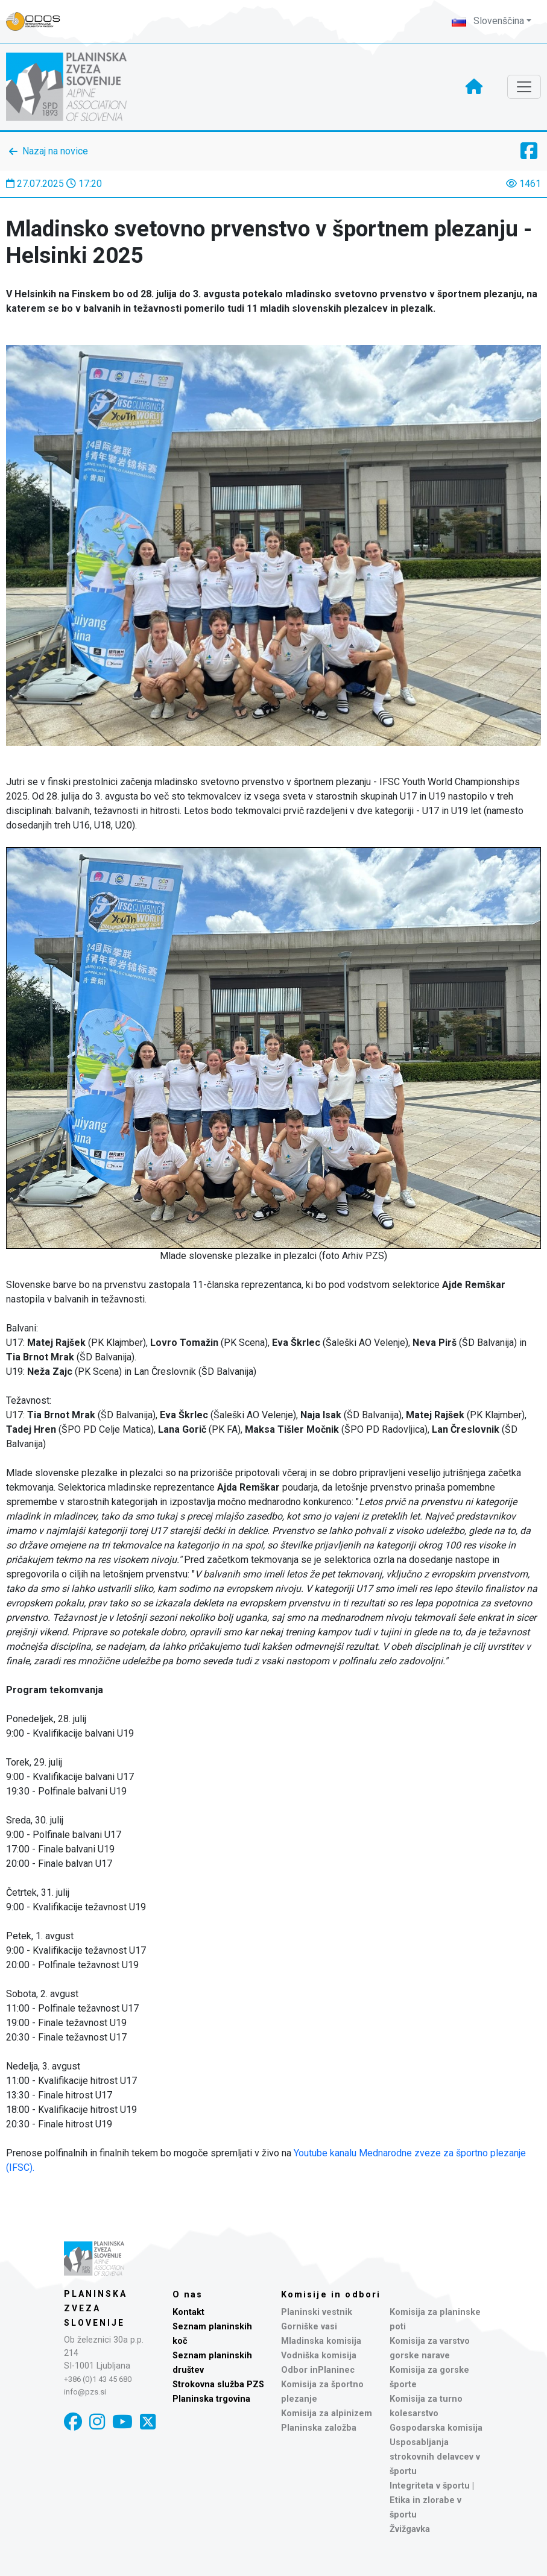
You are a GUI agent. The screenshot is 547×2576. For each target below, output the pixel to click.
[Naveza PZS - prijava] (39, 21)
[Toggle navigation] (524, 87)
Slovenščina (488, 21)
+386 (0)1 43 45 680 (97, 2379)
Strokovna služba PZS (218, 2384)
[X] (148, 2422)
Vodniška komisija (318, 2355)
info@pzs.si (85, 2391)
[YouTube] (122, 2422)
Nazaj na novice (55, 151)
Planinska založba (318, 2428)
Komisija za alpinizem (326, 2413)
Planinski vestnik (316, 2312)
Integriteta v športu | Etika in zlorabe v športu (432, 2500)
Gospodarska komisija (436, 2428)
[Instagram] (97, 2422)
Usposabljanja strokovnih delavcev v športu (435, 2457)
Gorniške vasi (309, 2327)
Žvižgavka (410, 2529)
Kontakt (188, 2312)
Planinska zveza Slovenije (95, 2308)
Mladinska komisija (321, 2341)
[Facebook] (73, 2422)
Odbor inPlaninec (318, 2370)
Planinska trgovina (211, 2399)
